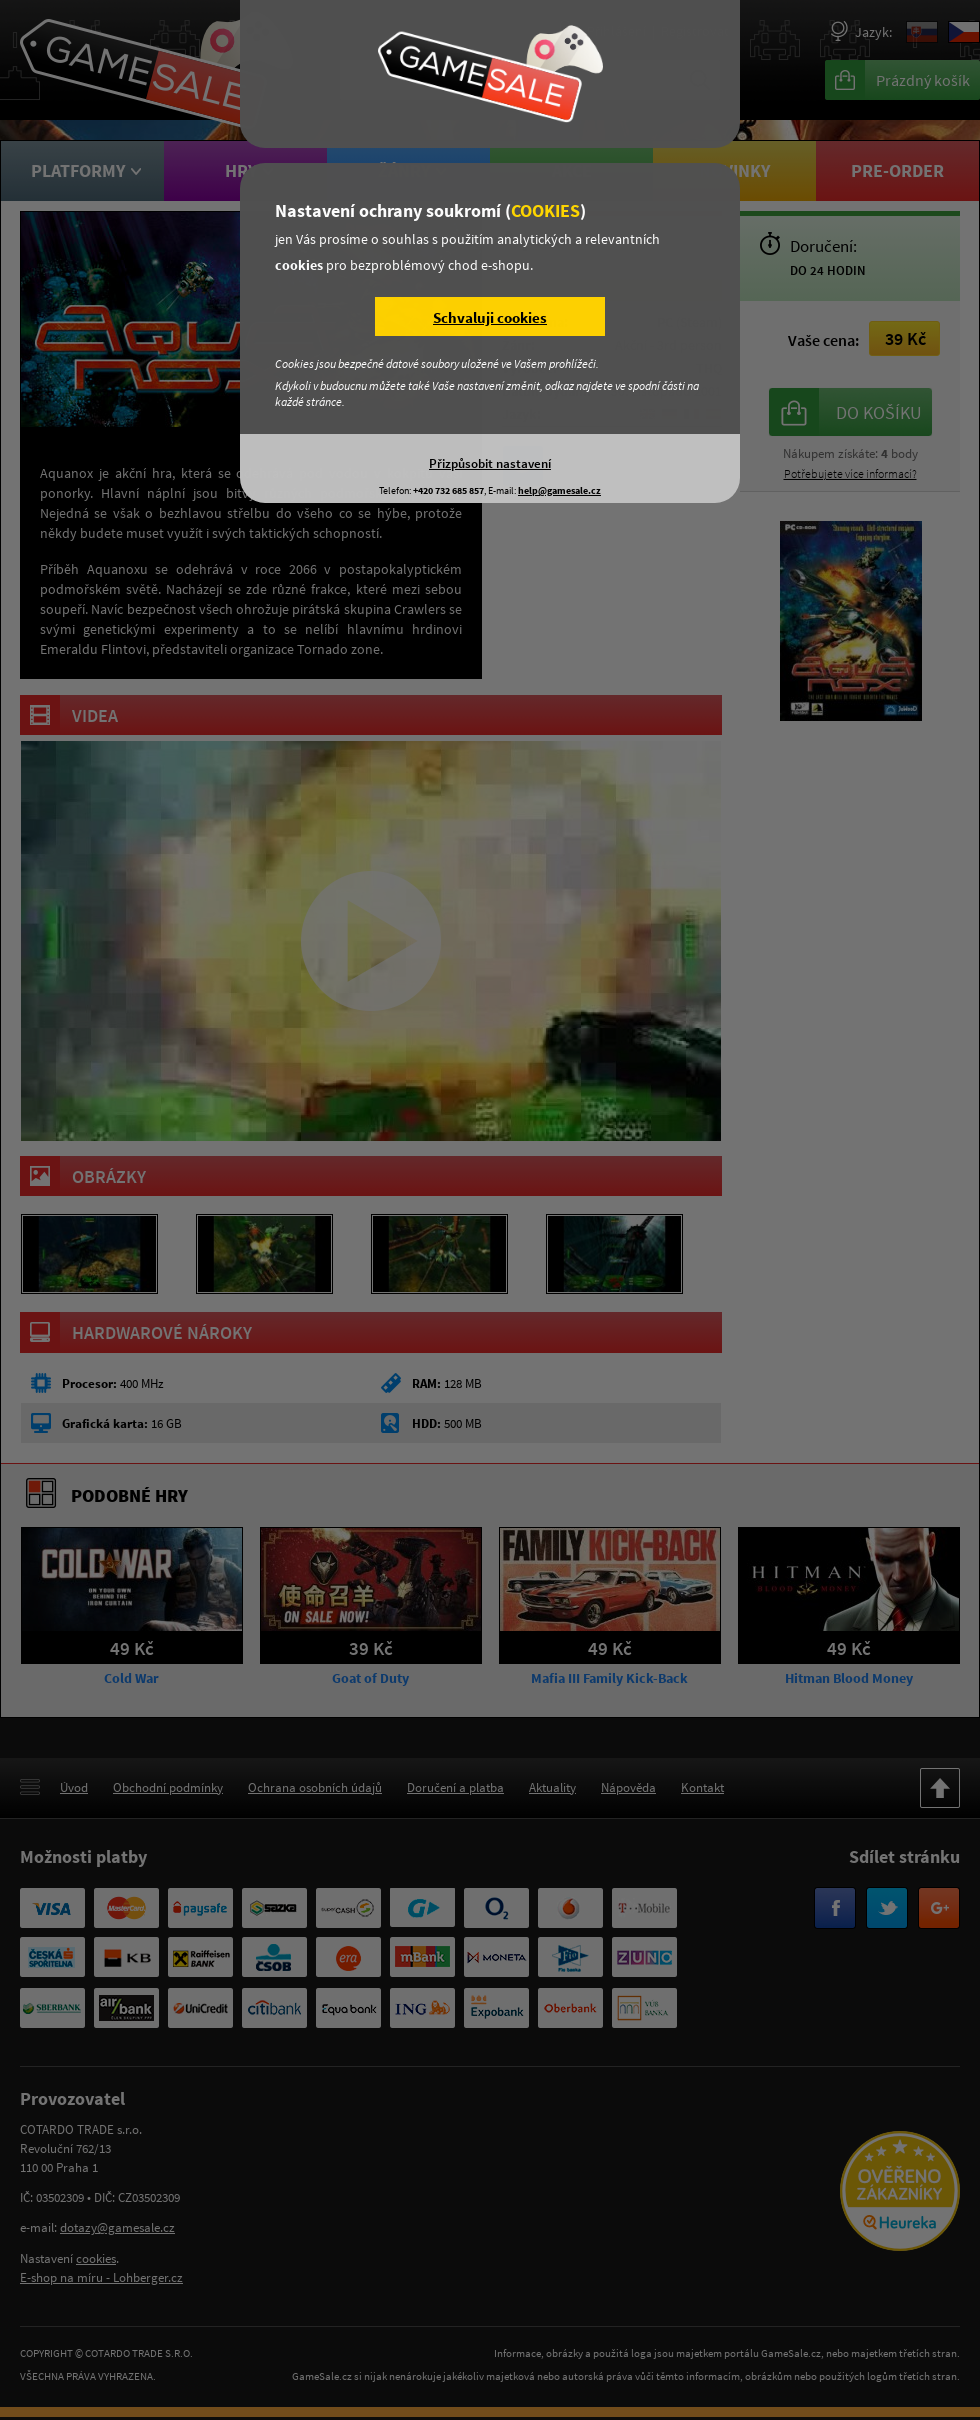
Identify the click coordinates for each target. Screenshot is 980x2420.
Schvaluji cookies (490, 317)
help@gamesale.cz (559, 490)
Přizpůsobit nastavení (490, 463)
